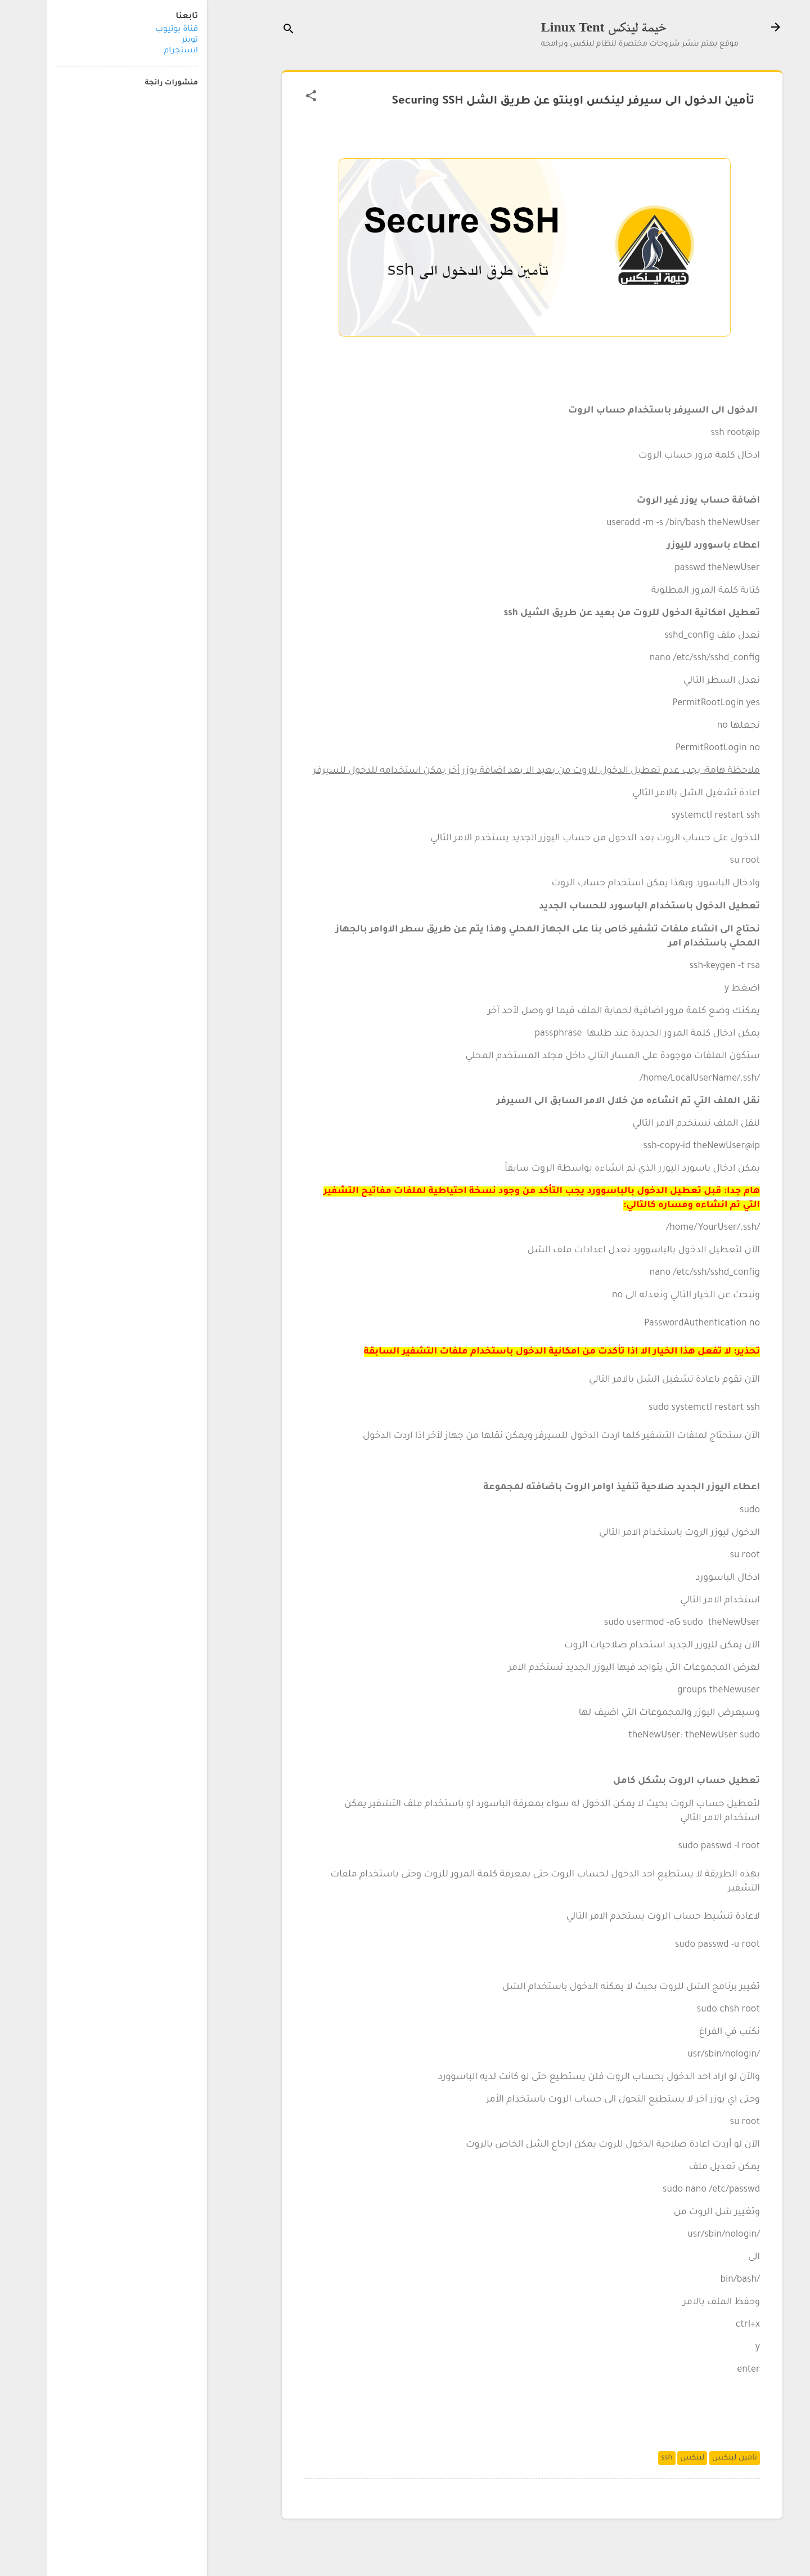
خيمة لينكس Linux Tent (556, 27)
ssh (619, 2458)
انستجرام (133, 51)
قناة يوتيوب (129, 29)
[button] (264, 97)
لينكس (645, 2458)
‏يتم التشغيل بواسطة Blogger (485, 2546)
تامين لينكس (687, 2458)
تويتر (142, 40)
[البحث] (241, 31)
